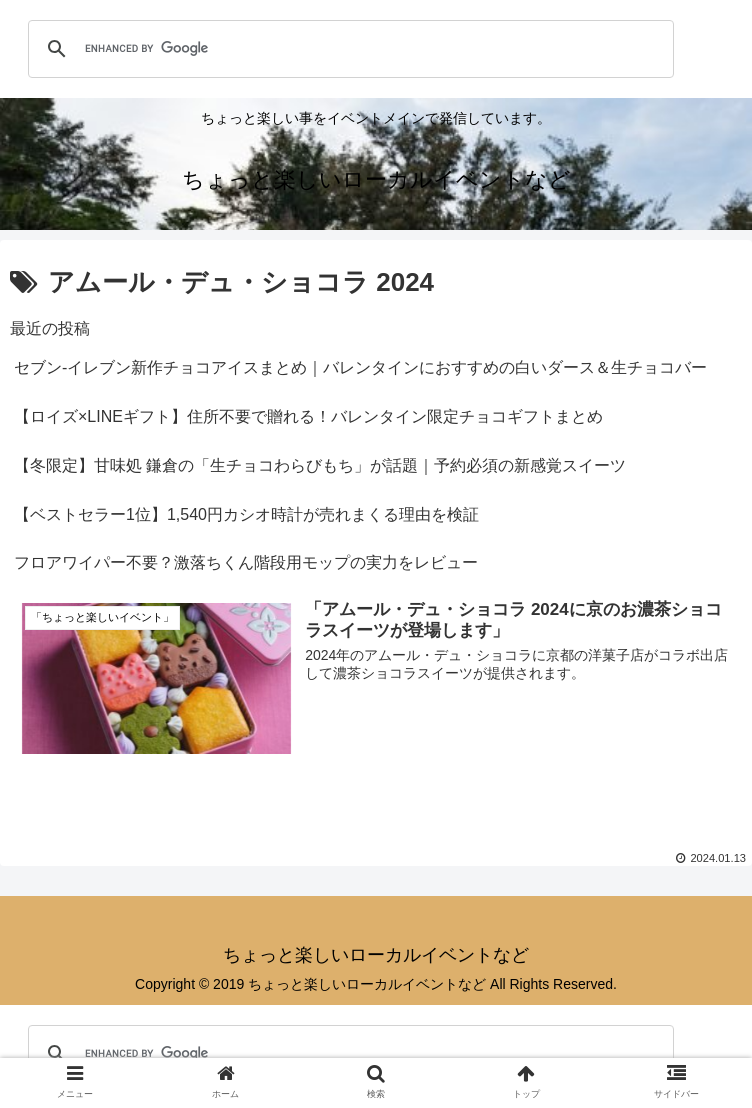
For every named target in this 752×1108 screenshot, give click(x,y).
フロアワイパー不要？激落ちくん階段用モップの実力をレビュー (246, 562)
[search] (348, 49)
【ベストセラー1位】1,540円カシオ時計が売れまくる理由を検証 (246, 514)
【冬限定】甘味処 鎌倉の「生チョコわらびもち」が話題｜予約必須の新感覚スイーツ (320, 465)
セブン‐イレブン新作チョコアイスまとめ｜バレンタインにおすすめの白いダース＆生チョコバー (360, 367)
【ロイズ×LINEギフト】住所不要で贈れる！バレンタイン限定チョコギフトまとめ (308, 416)
